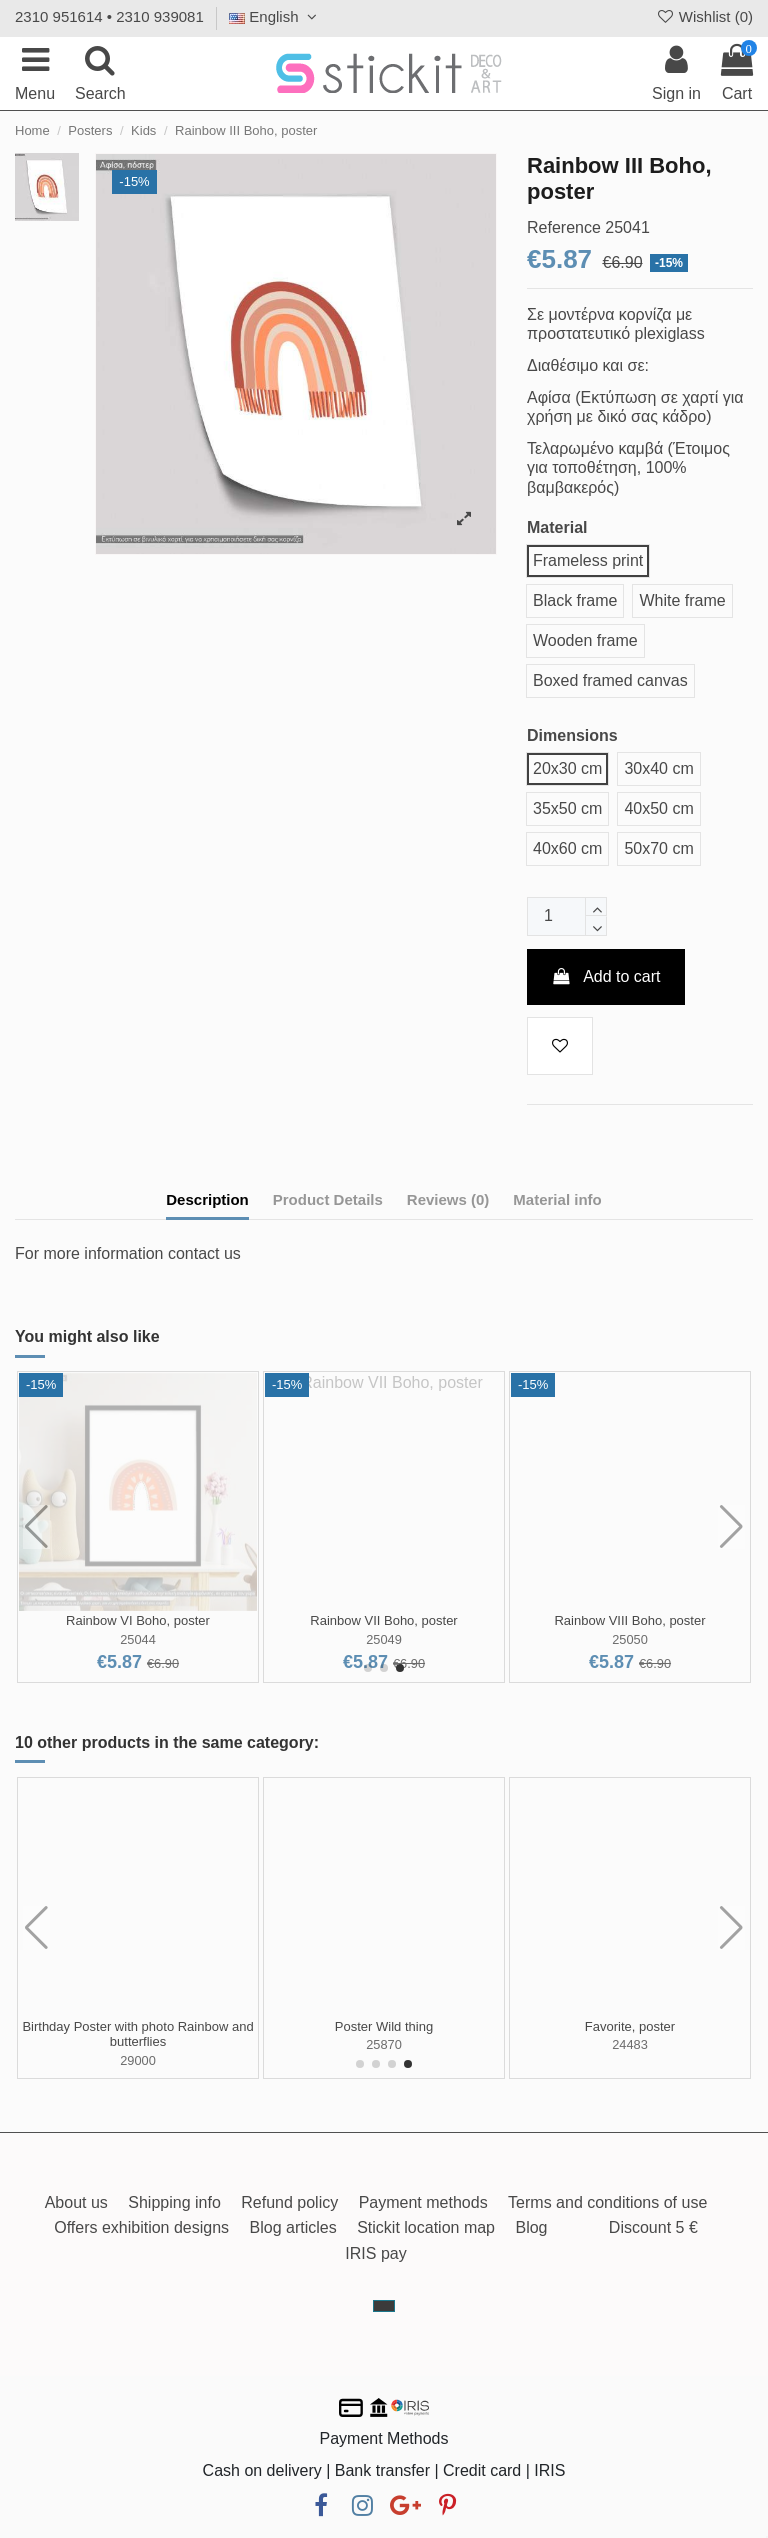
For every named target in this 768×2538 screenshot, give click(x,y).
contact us (204, 1253)
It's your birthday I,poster (630, 2026)
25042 (630, 1639)
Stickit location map (426, 2227)
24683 (138, 2044)
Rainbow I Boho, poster (137, 1620)
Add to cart (606, 976)
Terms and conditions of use (607, 2202)
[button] (368, 1668)
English (275, 16)
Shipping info (174, 2202)
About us (76, 2202)
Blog (531, 2227)
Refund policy (289, 2202)
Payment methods (423, 2202)
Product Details (328, 1199)
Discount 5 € (653, 2227)
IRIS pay (375, 2253)
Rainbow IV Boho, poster (630, 1620)
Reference (564, 227)
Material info (557, 1199)
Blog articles (293, 2227)
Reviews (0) (448, 1199)
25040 (384, 1639)
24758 (630, 2044)
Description (207, 1199)
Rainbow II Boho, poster (384, 1620)
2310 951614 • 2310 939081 (109, 16)
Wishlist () (704, 16)
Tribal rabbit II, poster (138, 2026)
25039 (138, 1639)
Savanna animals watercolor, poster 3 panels (384, 2034)
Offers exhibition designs (141, 2227)
